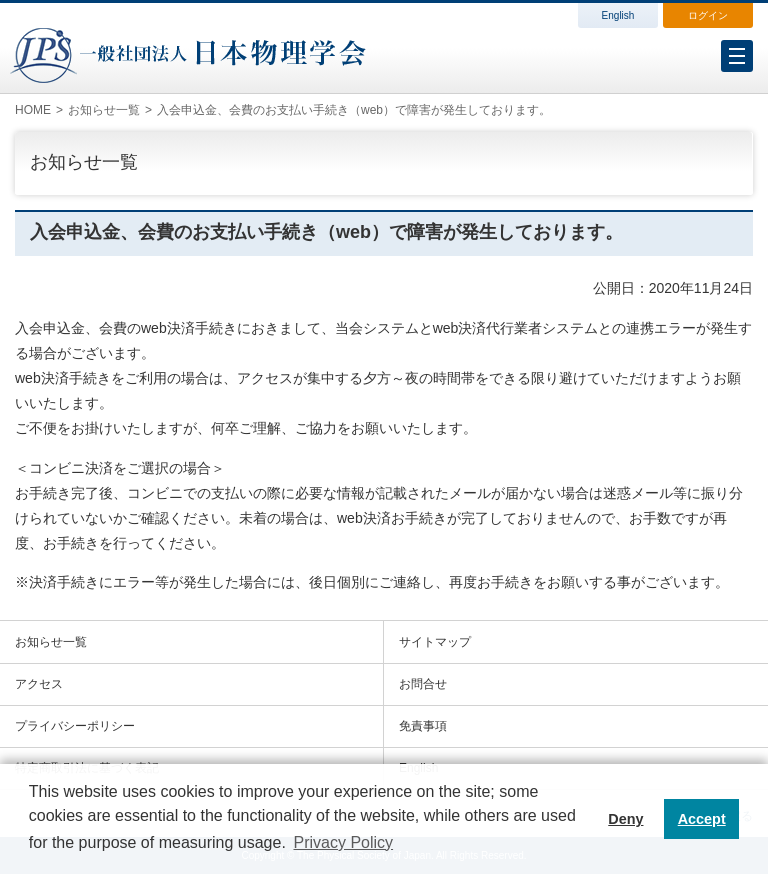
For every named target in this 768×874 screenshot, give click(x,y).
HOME (33, 110)
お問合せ (423, 684)
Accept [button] (702, 819)
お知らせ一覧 (104, 110)
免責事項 (423, 726)
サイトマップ (435, 642)
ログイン (708, 15)
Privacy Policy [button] (343, 842)
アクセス (39, 684)
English (618, 15)
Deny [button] (625, 819)
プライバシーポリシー (75, 726)
